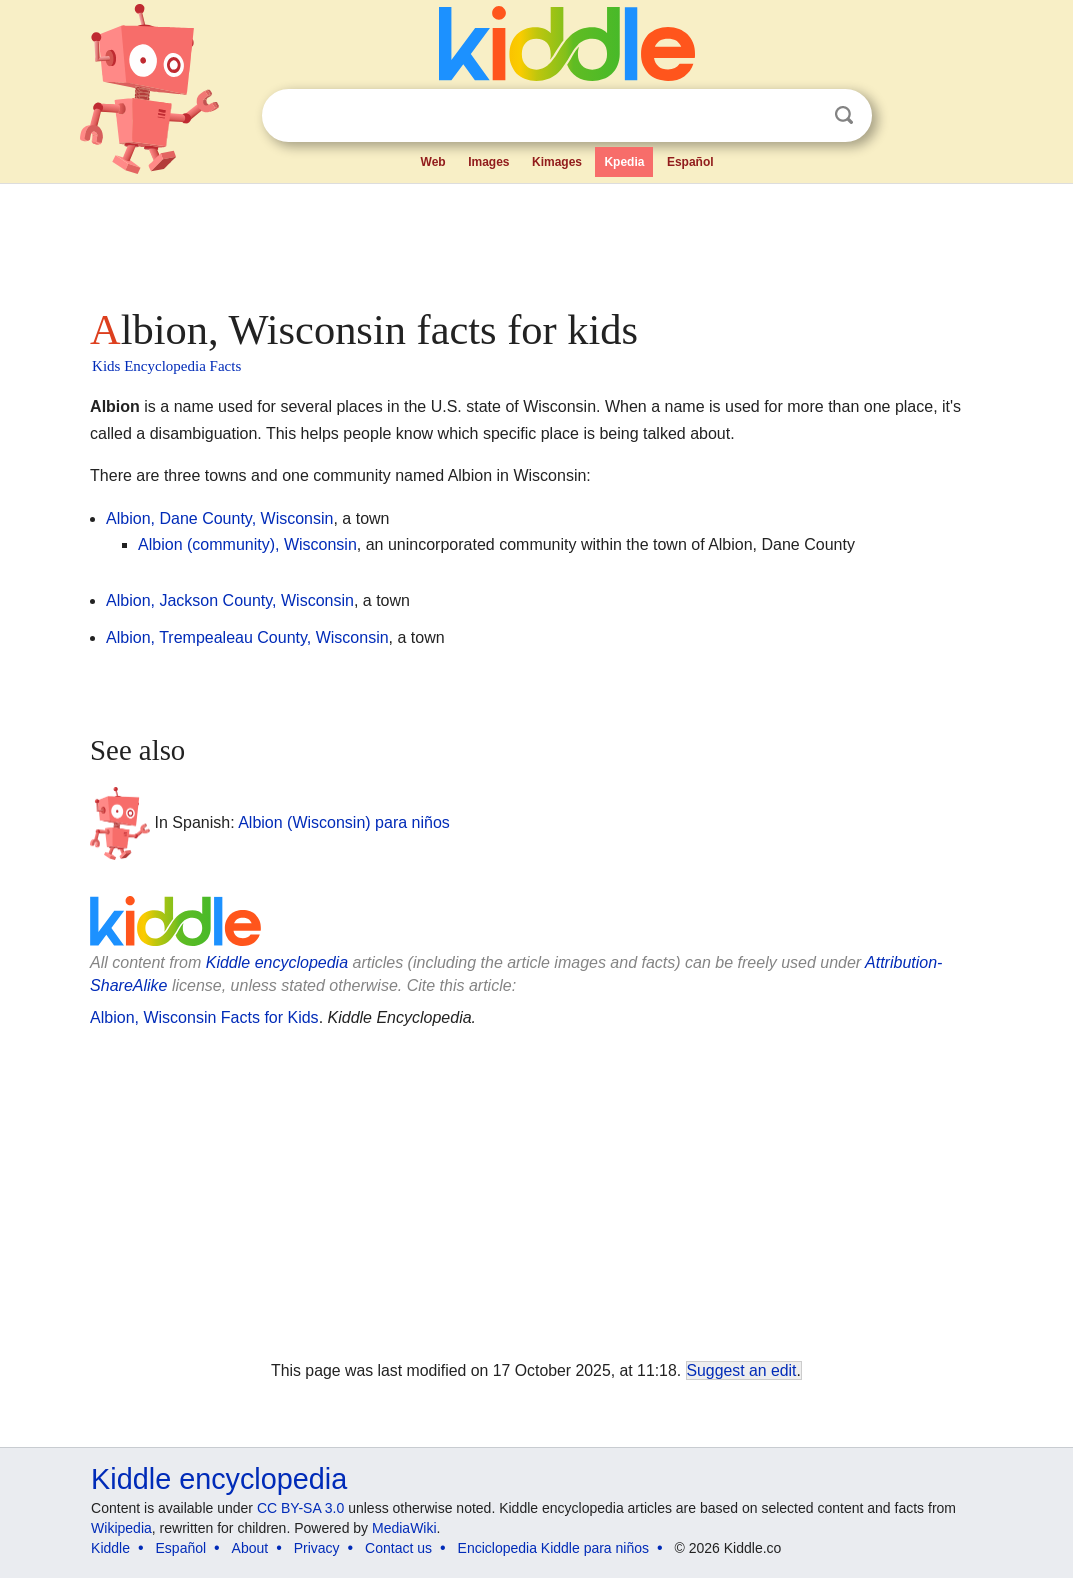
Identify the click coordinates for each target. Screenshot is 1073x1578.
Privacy (317, 1548)
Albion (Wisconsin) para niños (344, 822)
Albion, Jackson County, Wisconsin (230, 600)
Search (844, 115)
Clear (803, 116)
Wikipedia (121, 1528)
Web (433, 162)
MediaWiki (404, 1528)
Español (690, 162)
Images (488, 162)
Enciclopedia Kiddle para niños (553, 1548)
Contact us (398, 1548)
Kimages (557, 162)
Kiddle (110, 1548)
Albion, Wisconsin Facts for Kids (204, 1017)
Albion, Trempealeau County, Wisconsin (247, 637)
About (250, 1548)
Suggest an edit (742, 1370)
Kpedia (624, 162)
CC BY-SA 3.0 (300, 1508)
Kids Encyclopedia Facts (166, 366)
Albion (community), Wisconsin (247, 544)
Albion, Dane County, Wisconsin (219, 518)
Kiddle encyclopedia (277, 962)
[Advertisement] (535, 240)
